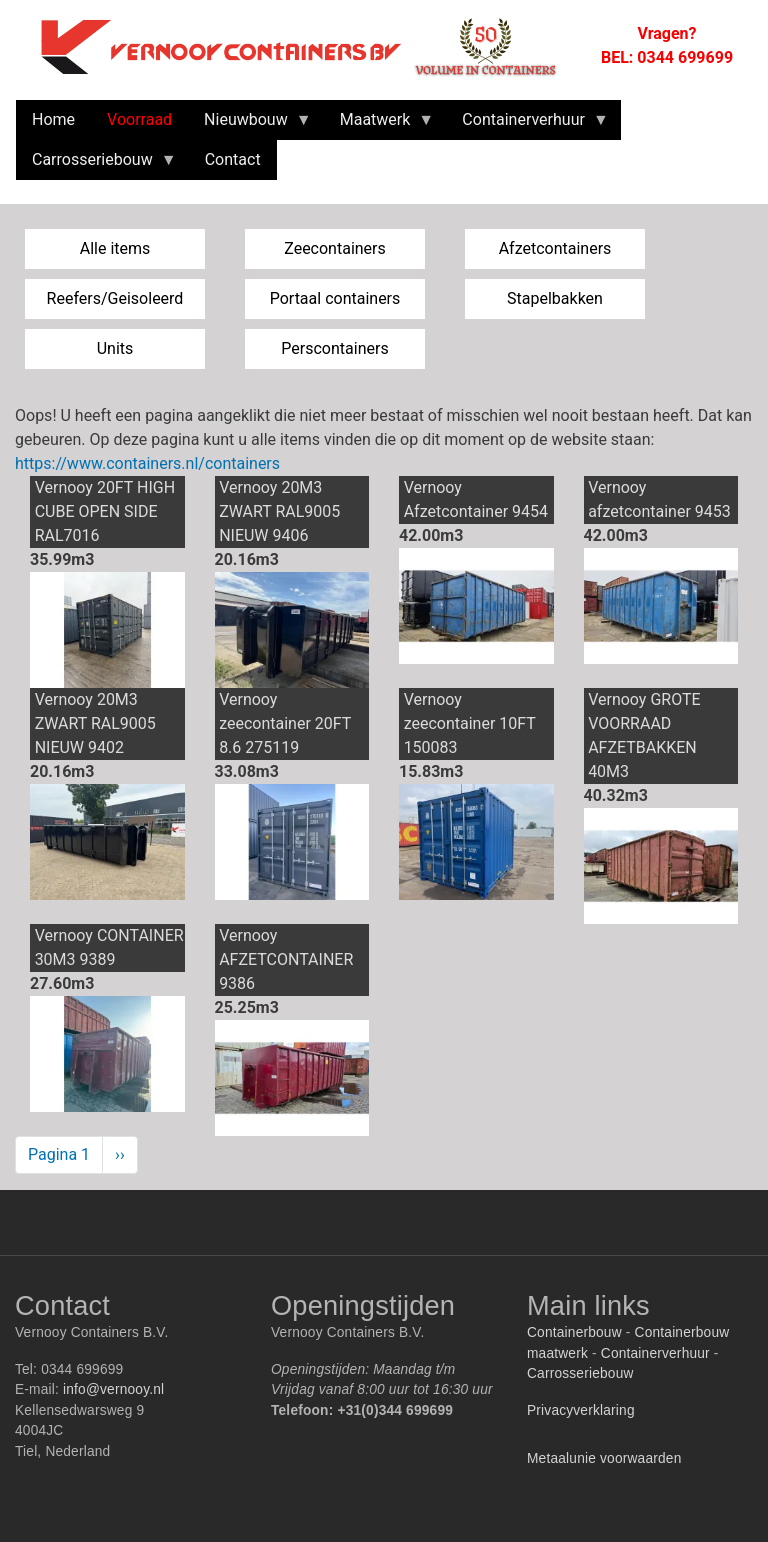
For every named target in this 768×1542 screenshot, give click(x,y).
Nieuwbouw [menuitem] (250, 125)
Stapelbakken (555, 298)
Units (115, 348)
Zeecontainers (335, 248)
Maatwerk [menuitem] (379, 125)
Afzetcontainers (555, 248)
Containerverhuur (655, 1353)
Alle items (115, 248)
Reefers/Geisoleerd (115, 298)
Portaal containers (335, 298)
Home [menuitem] (53, 119)
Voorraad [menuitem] (139, 119)
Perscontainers (334, 348)
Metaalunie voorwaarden (604, 1458)
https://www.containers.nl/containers (147, 463)
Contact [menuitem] (233, 159)
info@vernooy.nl (113, 1389)
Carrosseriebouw (580, 1373)
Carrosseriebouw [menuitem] (96, 165)
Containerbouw (574, 1332)
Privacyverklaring (581, 1410)
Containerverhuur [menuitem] (527, 125)
